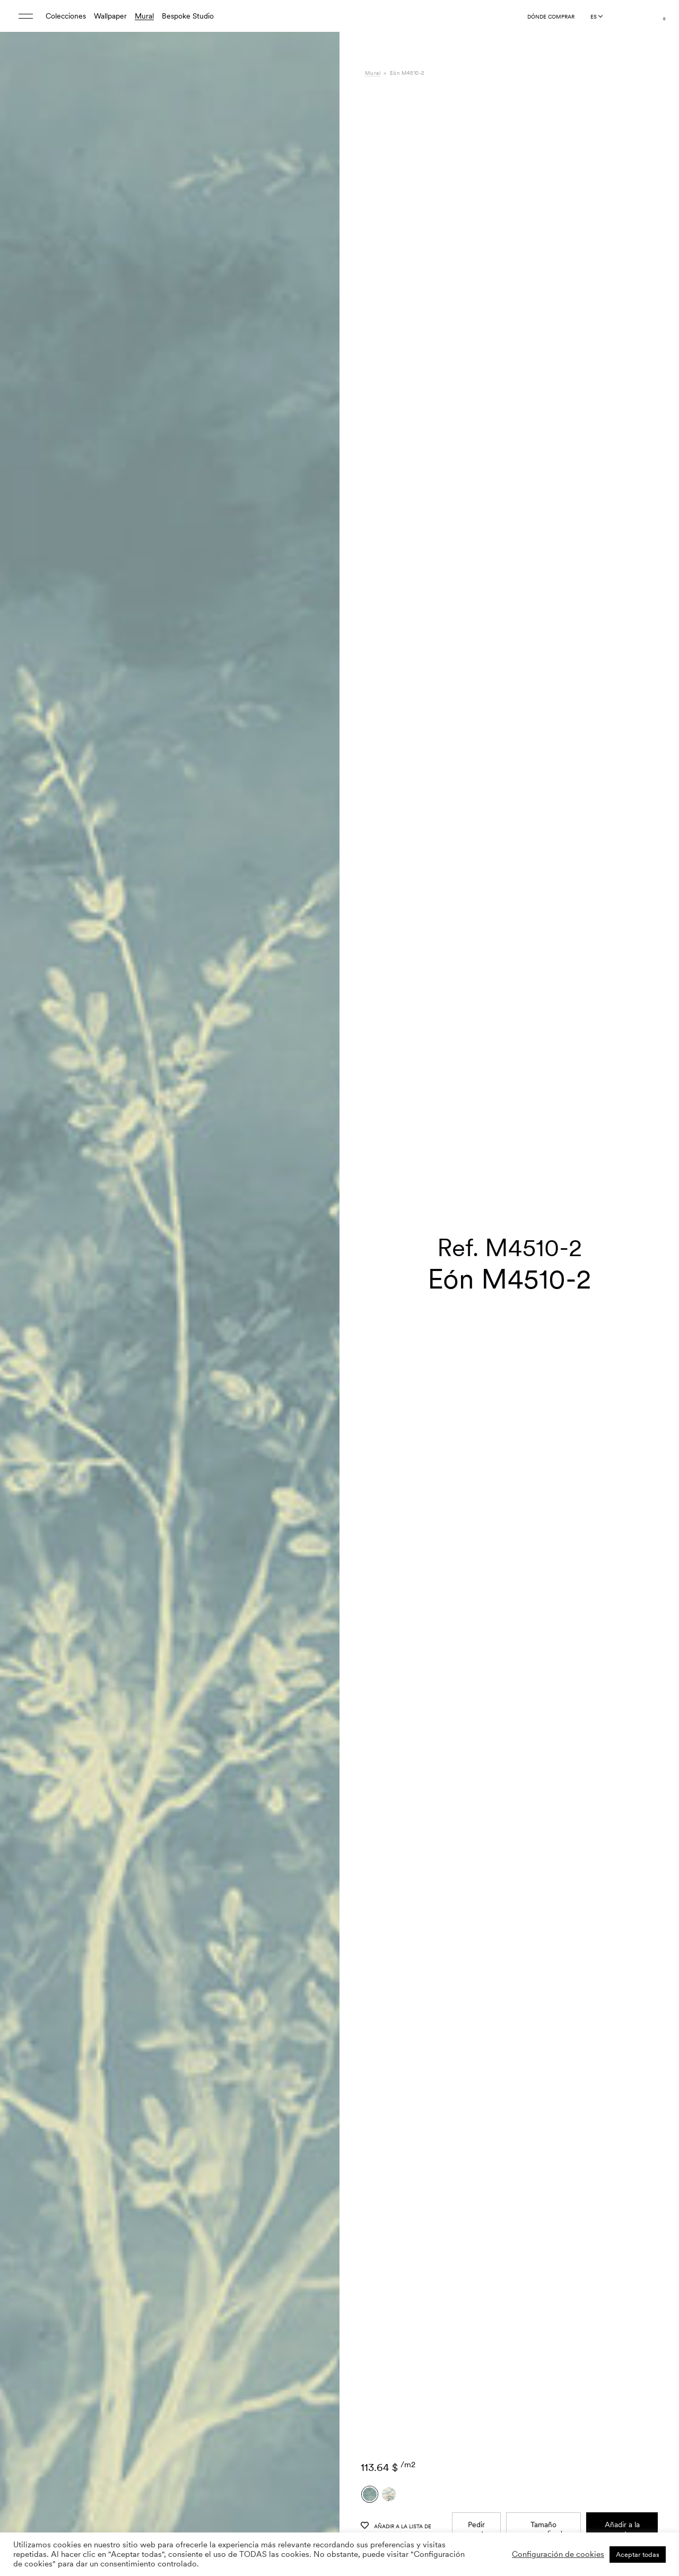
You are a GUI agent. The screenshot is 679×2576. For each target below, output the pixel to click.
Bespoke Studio (188, 16)
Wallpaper (110, 16)
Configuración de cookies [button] (558, 2554)
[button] (318, 1314)
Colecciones (66, 16)
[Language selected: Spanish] (596, 16)
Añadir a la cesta (622, 2318)
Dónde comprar (550, 16)
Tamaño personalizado (544, 2318)
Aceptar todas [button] (637, 2554)
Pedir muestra (476, 2318)
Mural (144, 16)
